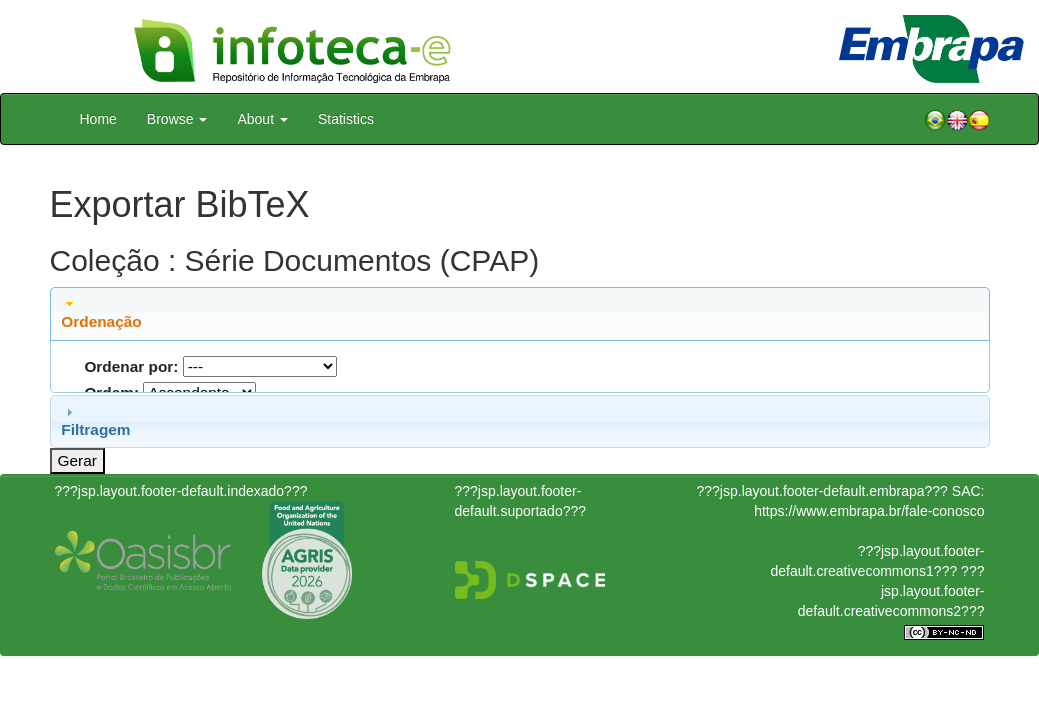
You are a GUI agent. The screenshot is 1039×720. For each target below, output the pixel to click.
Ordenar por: (131, 366)
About (262, 119)
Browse (177, 119)
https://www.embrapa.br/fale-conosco (869, 511)
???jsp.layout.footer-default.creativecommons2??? (891, 591)
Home (98, 119)
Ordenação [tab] (101, 313)
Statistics (346, 119)
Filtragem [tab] (95, 421)
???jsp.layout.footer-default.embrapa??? (822, 491)
